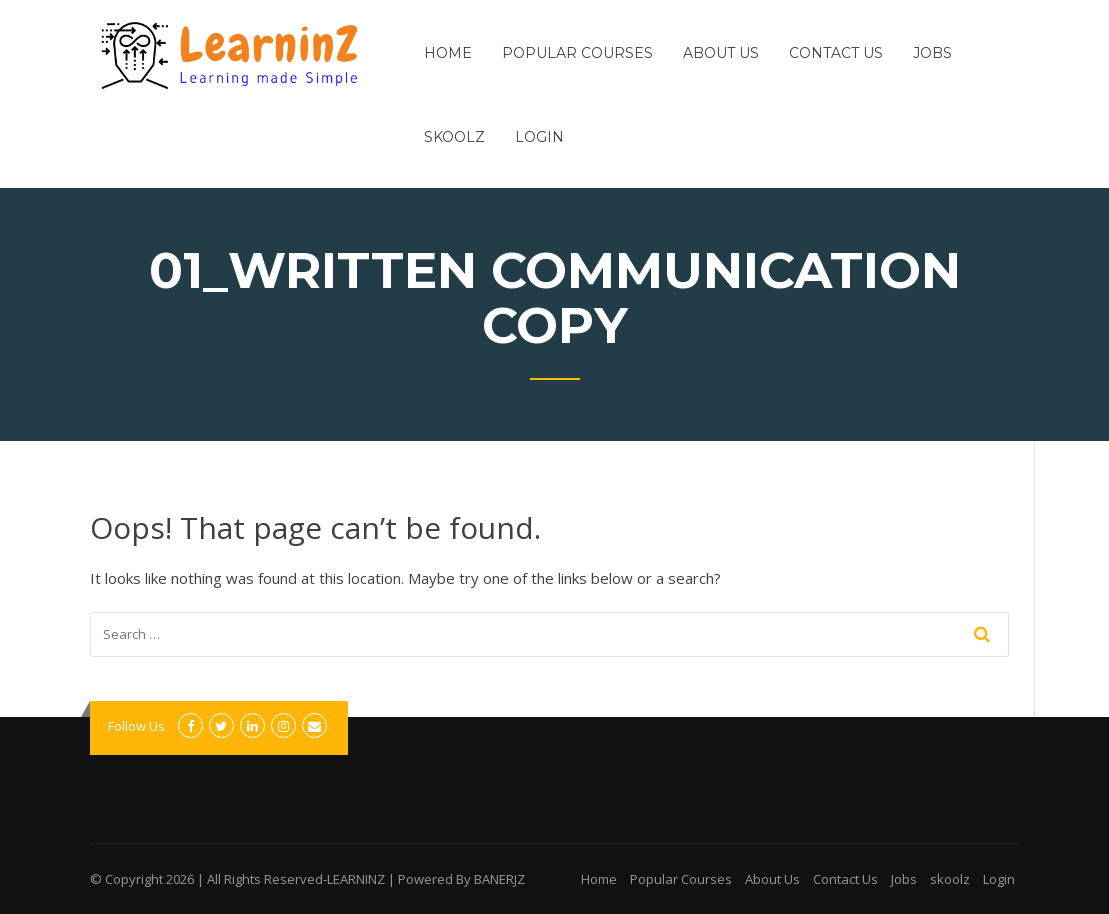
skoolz (454, 137)
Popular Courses (577, 53)
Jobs (932, 53)
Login (539, 137)
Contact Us (836, 53)
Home (448, 53)
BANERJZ (499, 879)
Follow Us (136, 726)
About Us (721, 53)
